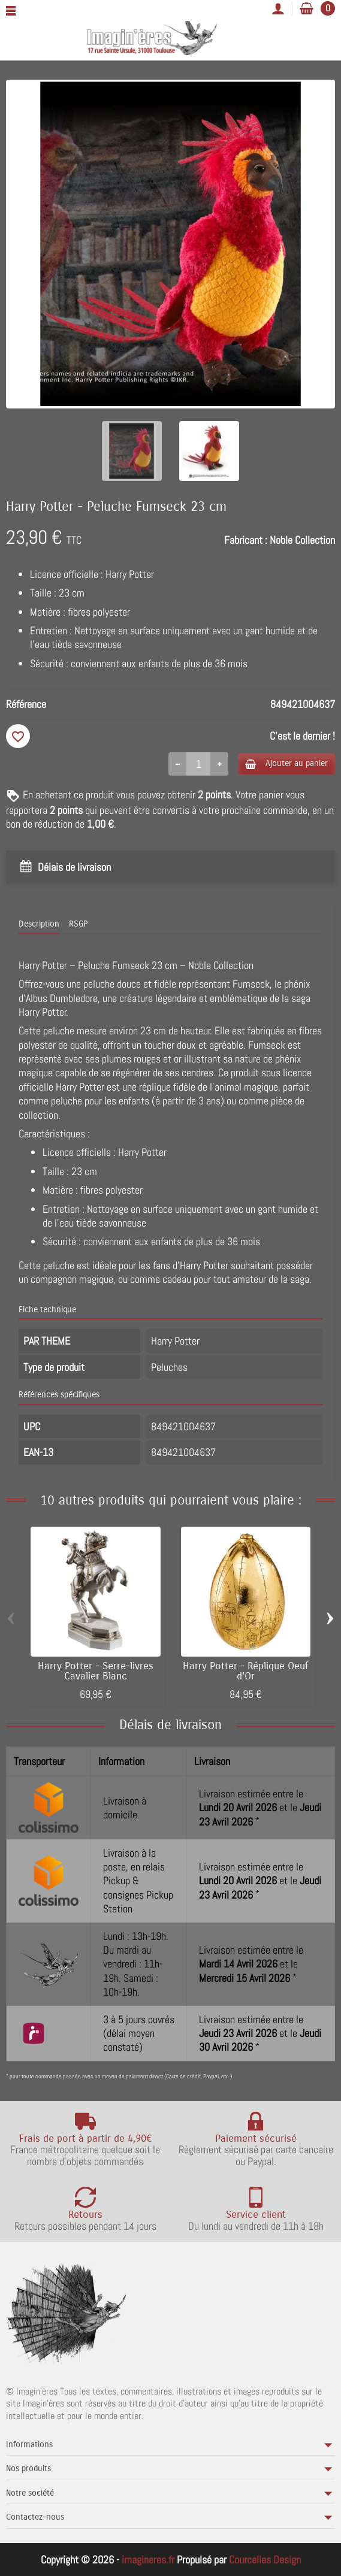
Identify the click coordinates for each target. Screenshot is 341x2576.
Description (39, 924)
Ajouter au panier (286, 763)
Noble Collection (302, 540)
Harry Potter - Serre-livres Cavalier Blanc (95, 1671)
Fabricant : (245, 540)
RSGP (78, 924)
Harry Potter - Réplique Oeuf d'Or (245, 1671)
